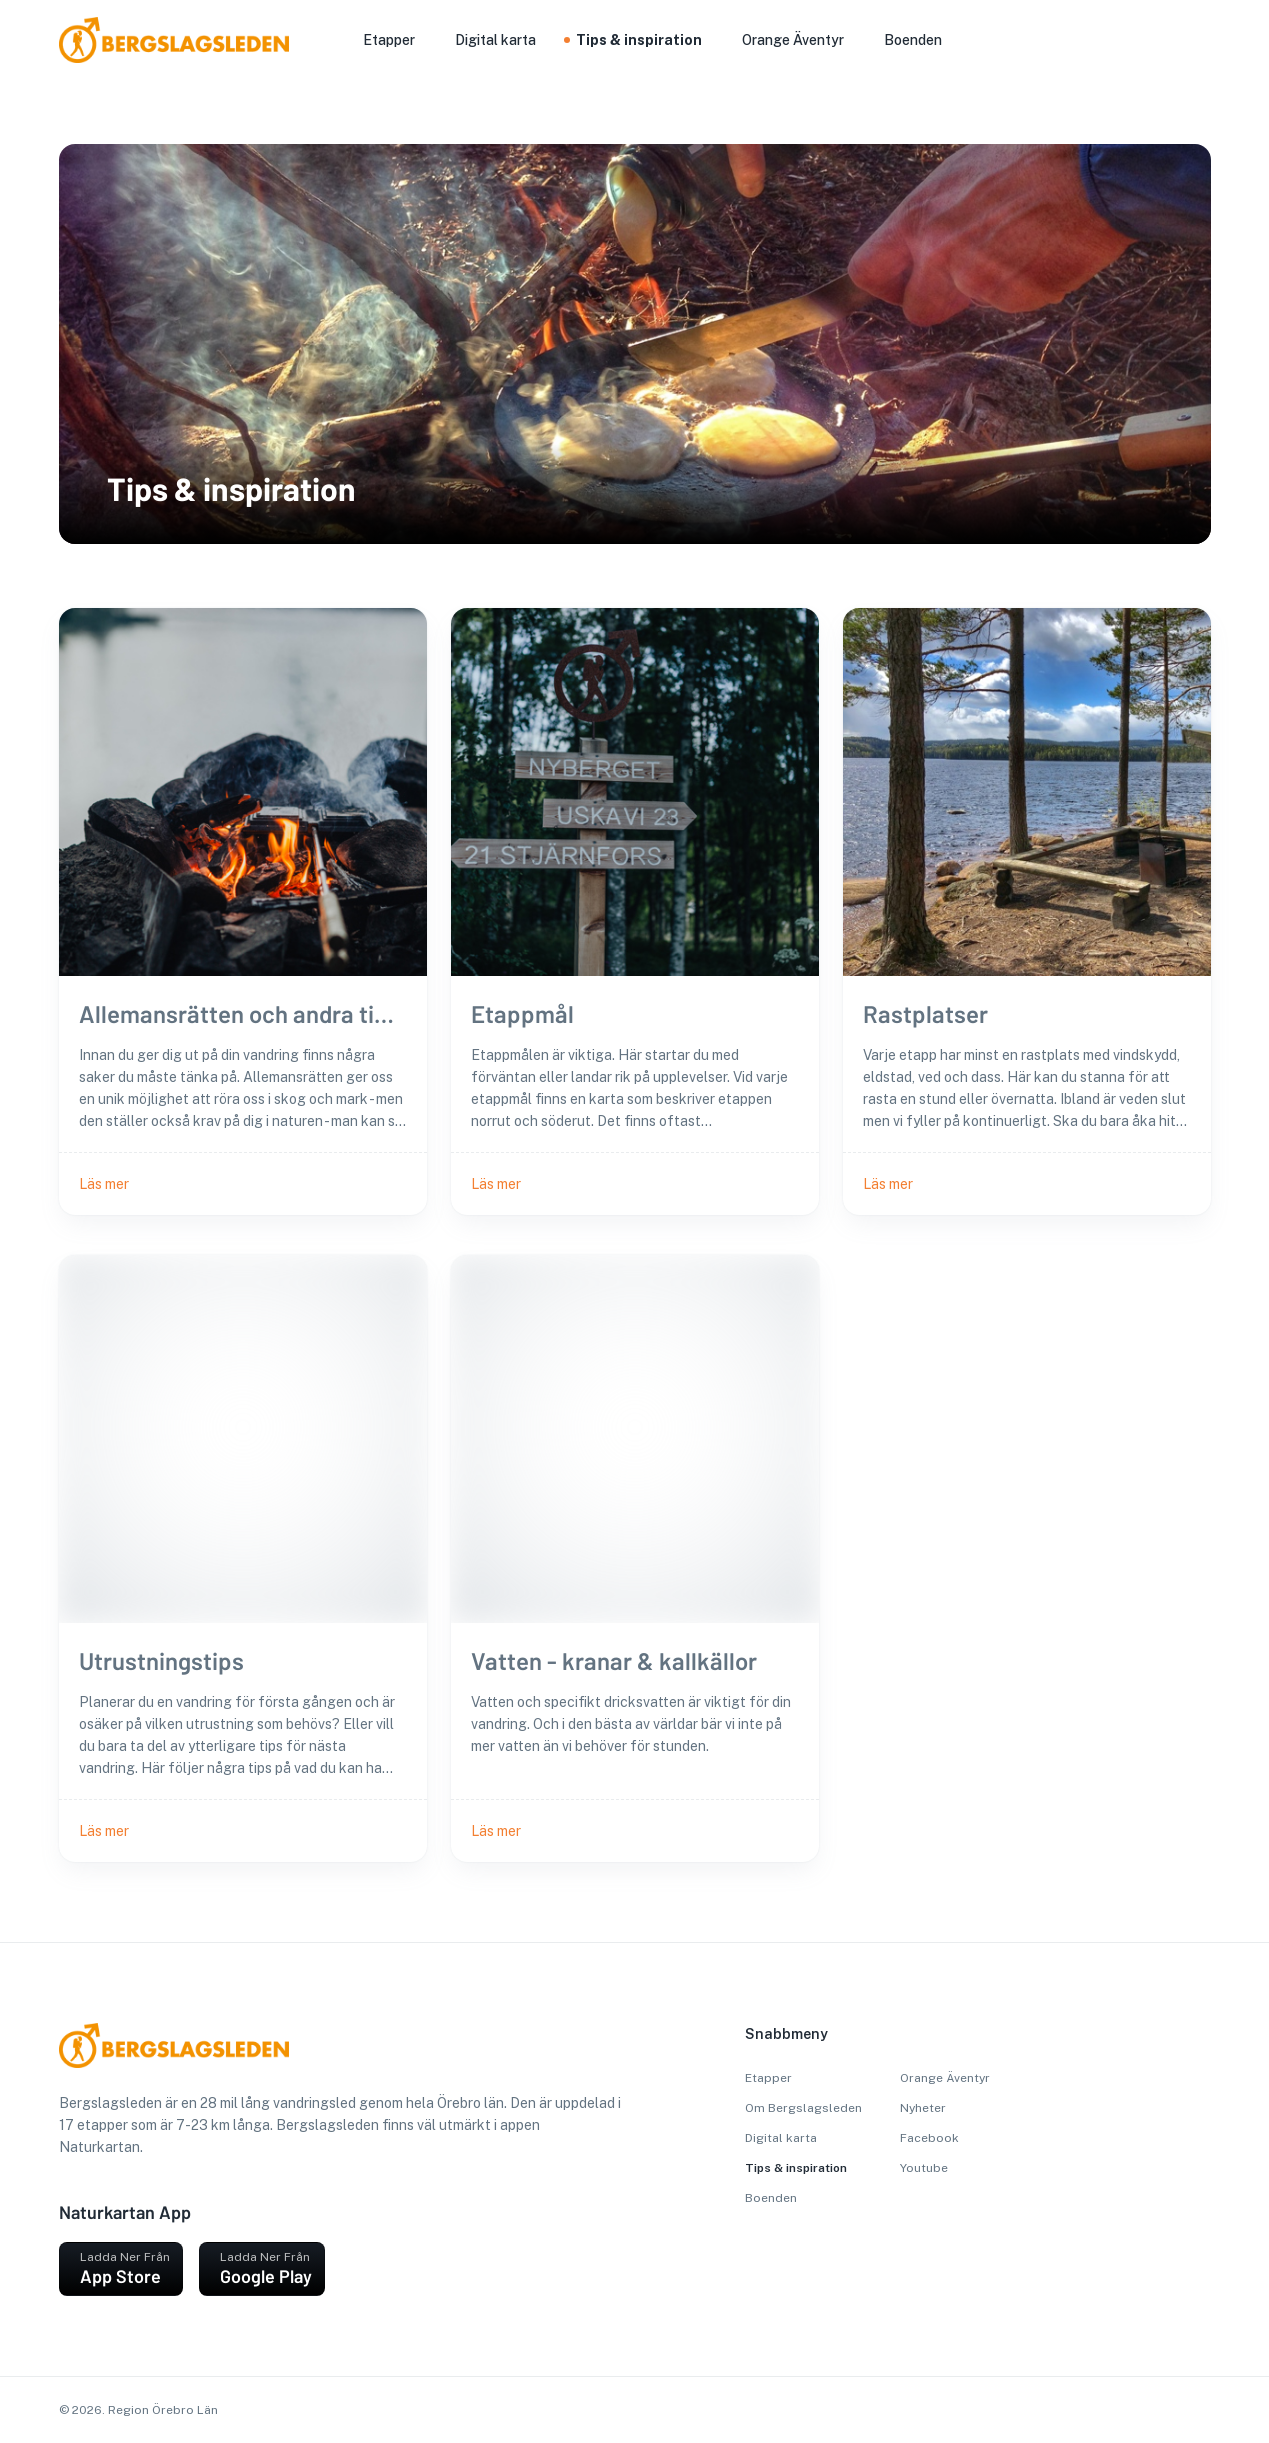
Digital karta (781, 2138)
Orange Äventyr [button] (793, 40)
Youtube (924, 2168)
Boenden (771, 2198)
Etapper (768, 2078)
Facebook (929, 2138)
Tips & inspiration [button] (639, 40)
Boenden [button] (913, 40)
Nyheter (923, 2108)
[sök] (1179, 42)
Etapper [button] (389, 40)
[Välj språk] (1203, 40)
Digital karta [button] (495, 40)
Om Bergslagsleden (803, 2108)
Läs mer (104, 1184)
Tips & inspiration (796, 2168)
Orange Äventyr (945, 2078)
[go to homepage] (96, 57)
